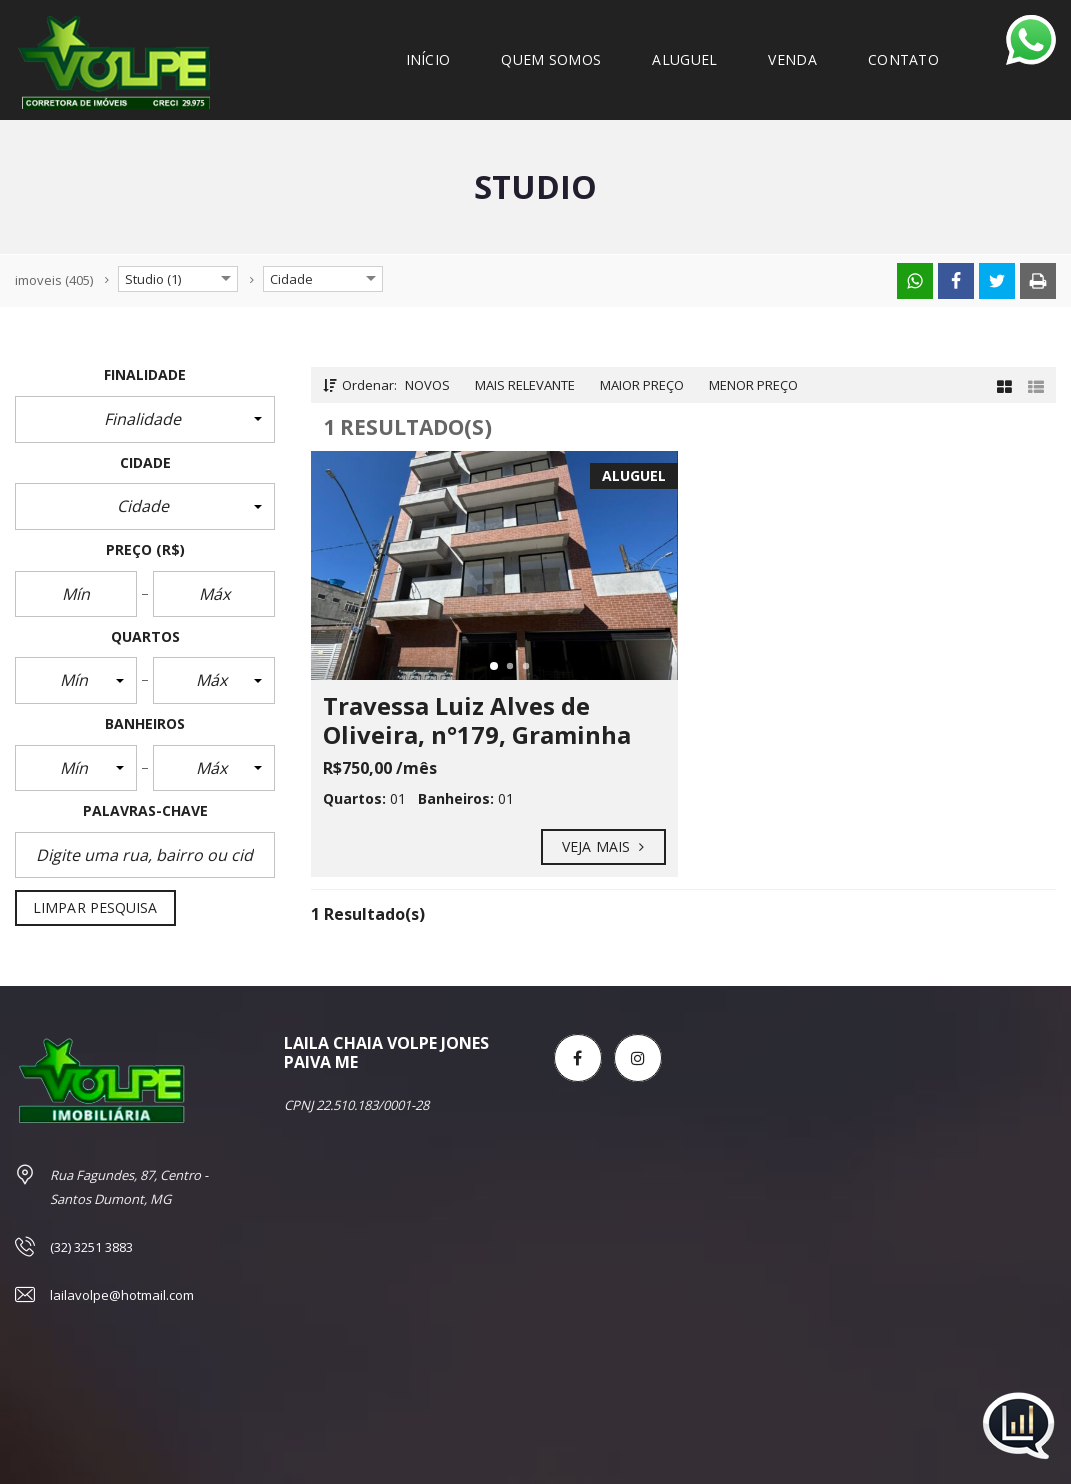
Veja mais (603, 847)
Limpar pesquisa (95, 908)
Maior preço (642, 385)
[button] (145, 419)
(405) (54, 280)
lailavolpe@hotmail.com (122, 1295)
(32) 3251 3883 (91, 1247)
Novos (427, 385)
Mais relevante (525, 385)
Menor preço (753, 385)
